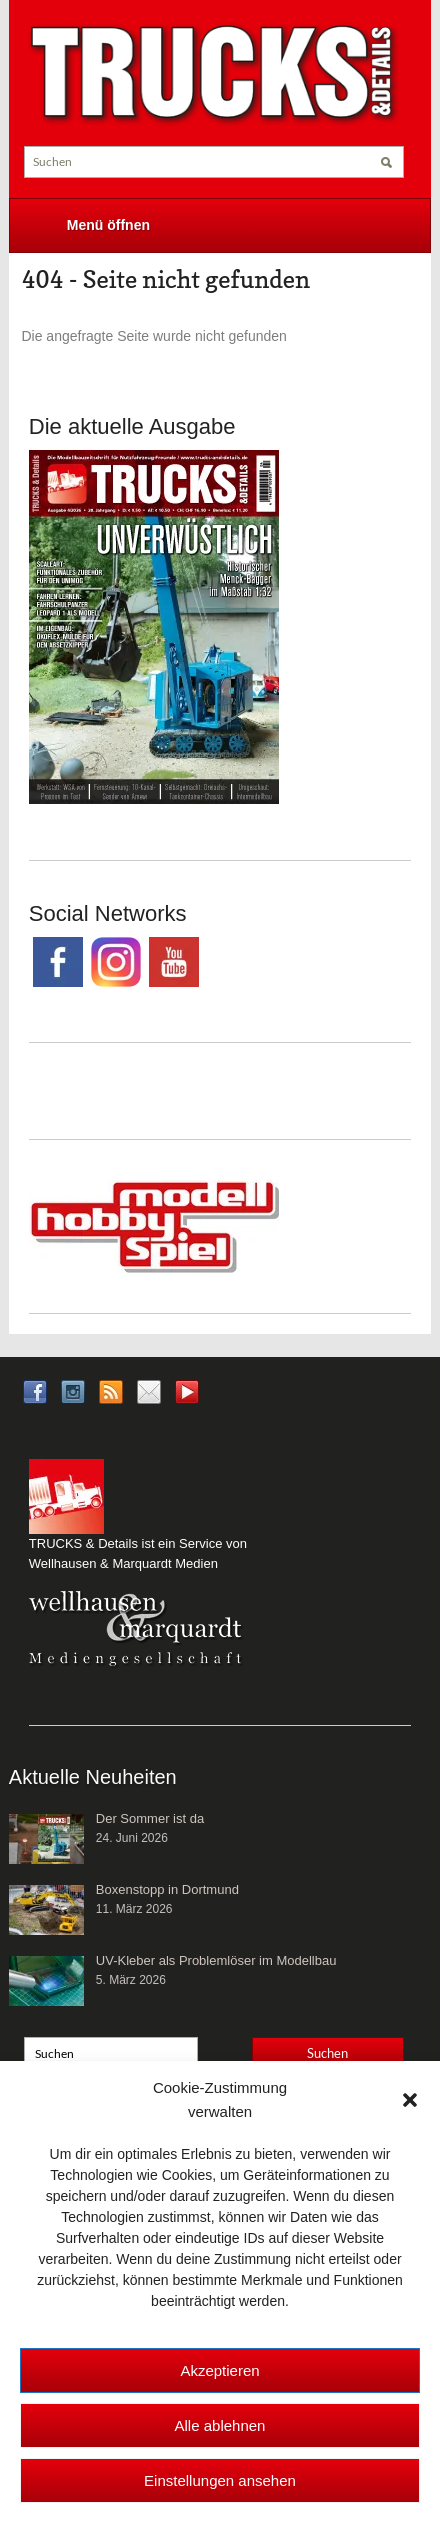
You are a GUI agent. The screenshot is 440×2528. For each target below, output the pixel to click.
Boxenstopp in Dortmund (167, 1889)
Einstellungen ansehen (220, 2480)
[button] (410, 2100)
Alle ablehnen (220, 2425)
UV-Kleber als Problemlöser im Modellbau (216, 1960)
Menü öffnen (108, 225)
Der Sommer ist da (150, 1818)
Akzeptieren (219, 2370)
